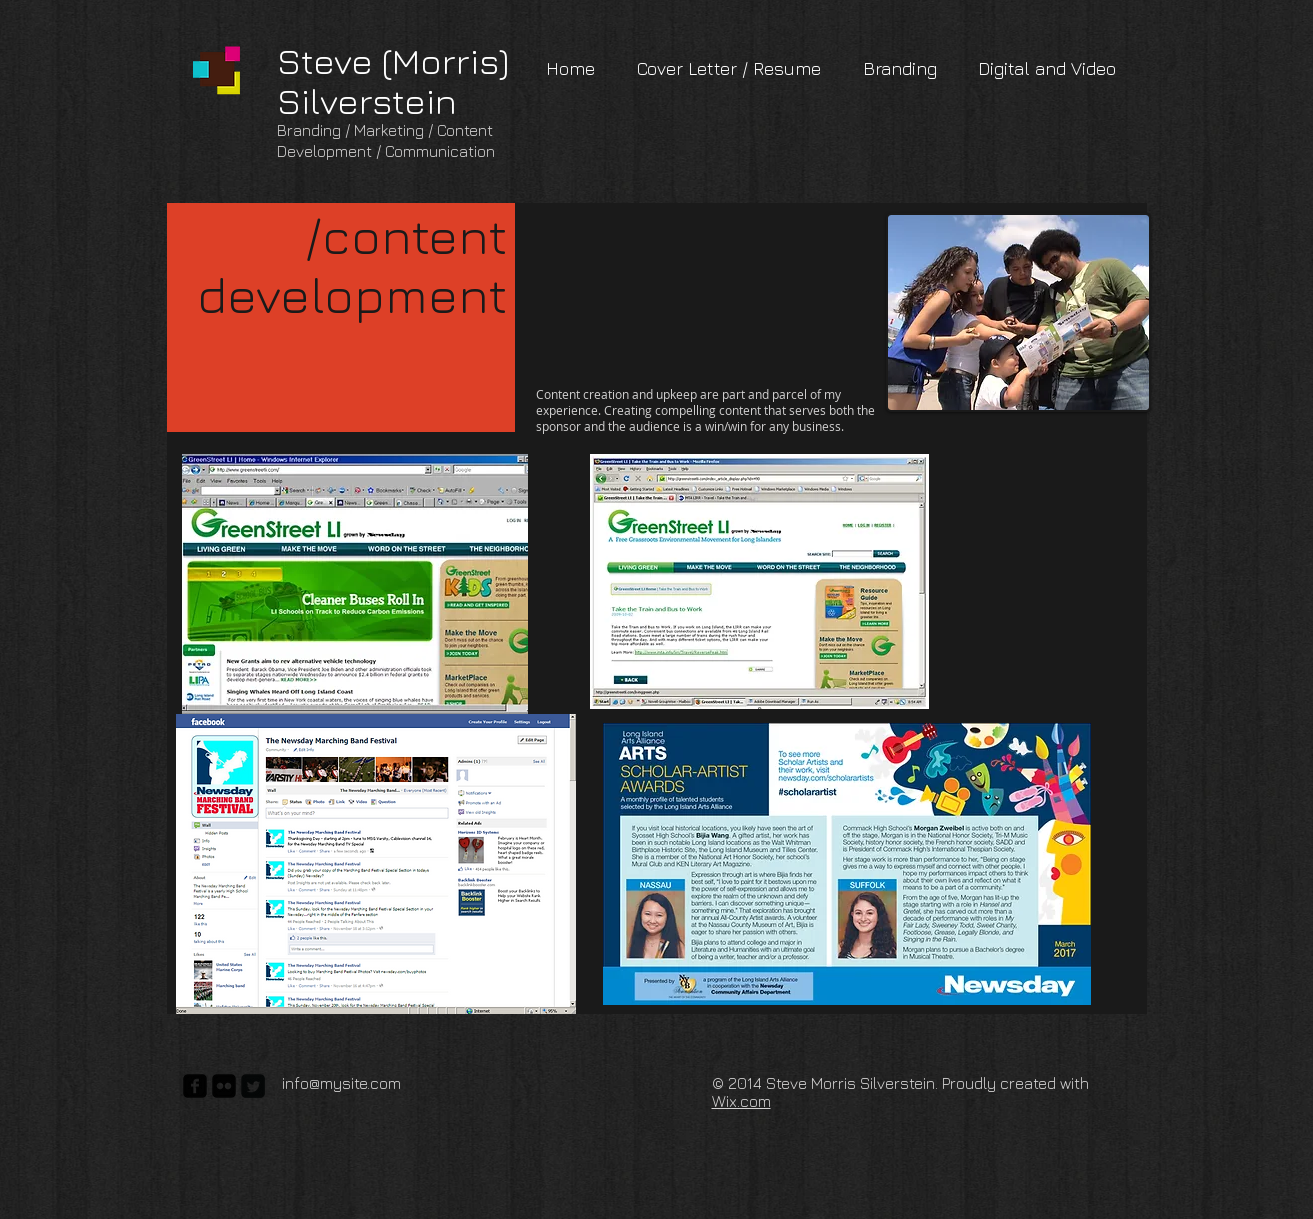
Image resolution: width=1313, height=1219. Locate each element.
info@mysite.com (341, 1083)
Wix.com (741, 1101)
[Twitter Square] (253, 1086)
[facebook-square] (195, 1086)
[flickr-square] (224, 1086)
